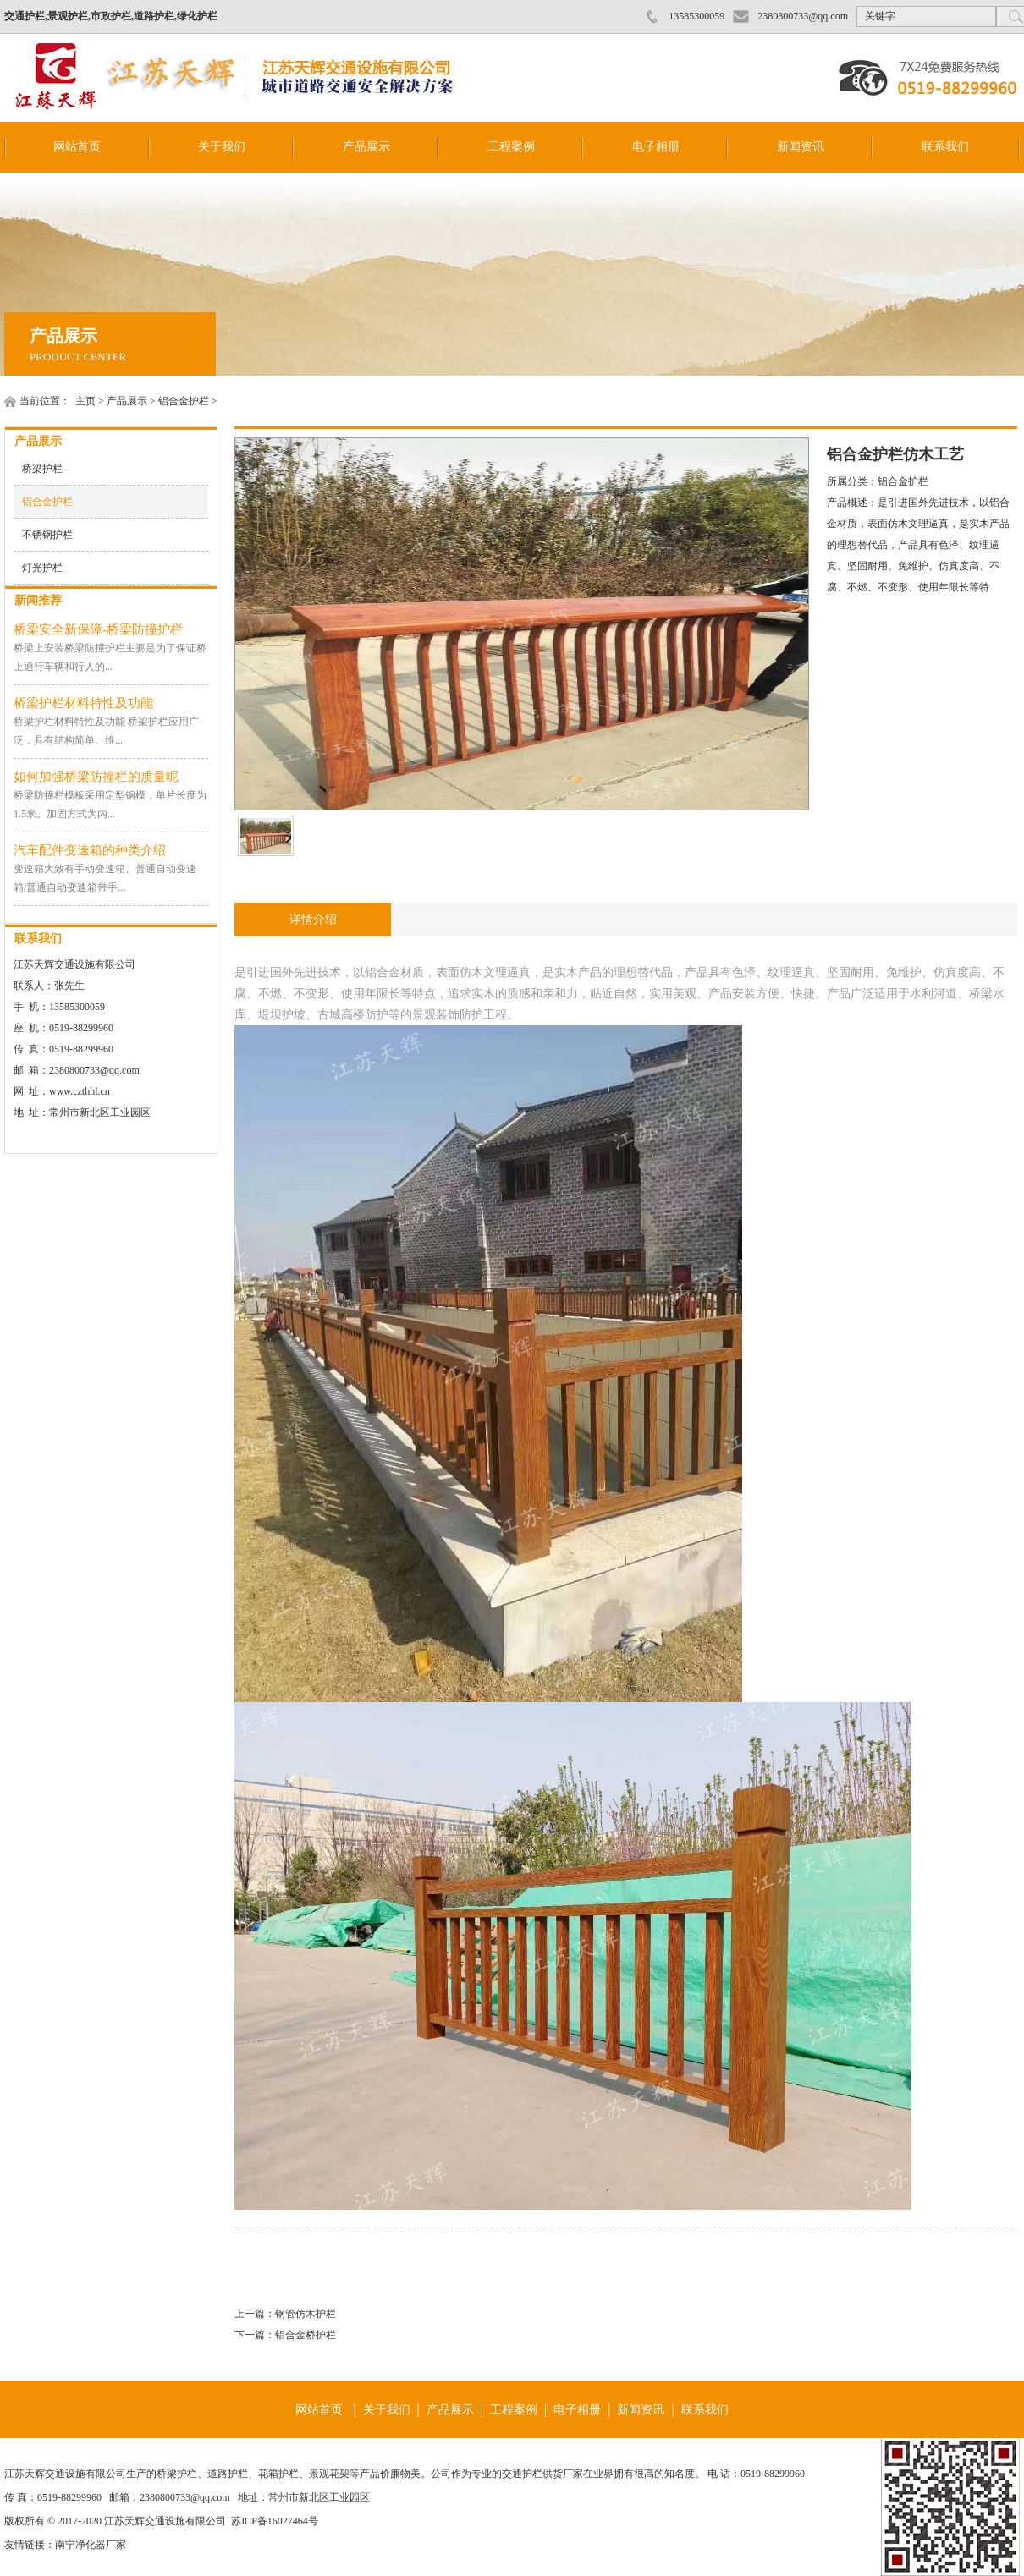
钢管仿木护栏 (305, 2314)
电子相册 (656, 146)
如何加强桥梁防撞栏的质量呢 (96, 776)
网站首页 (77, 146)
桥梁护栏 (42, 469)
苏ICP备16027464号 (274, 2521)
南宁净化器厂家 (90, 2545)
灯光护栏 (42, 568)
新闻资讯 (800, 146)
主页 (85, 401)
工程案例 (511, 146)
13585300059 (696, 16)
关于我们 (221, 146)
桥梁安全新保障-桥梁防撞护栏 (98, 629)
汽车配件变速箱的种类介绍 (90, 850)
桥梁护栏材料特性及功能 (83, 703)
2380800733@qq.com (802, 16)
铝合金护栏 (183, 401)
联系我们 (945, 146)
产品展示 (366, 146)
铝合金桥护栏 (305, 2335)
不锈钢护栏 (47, 535)
